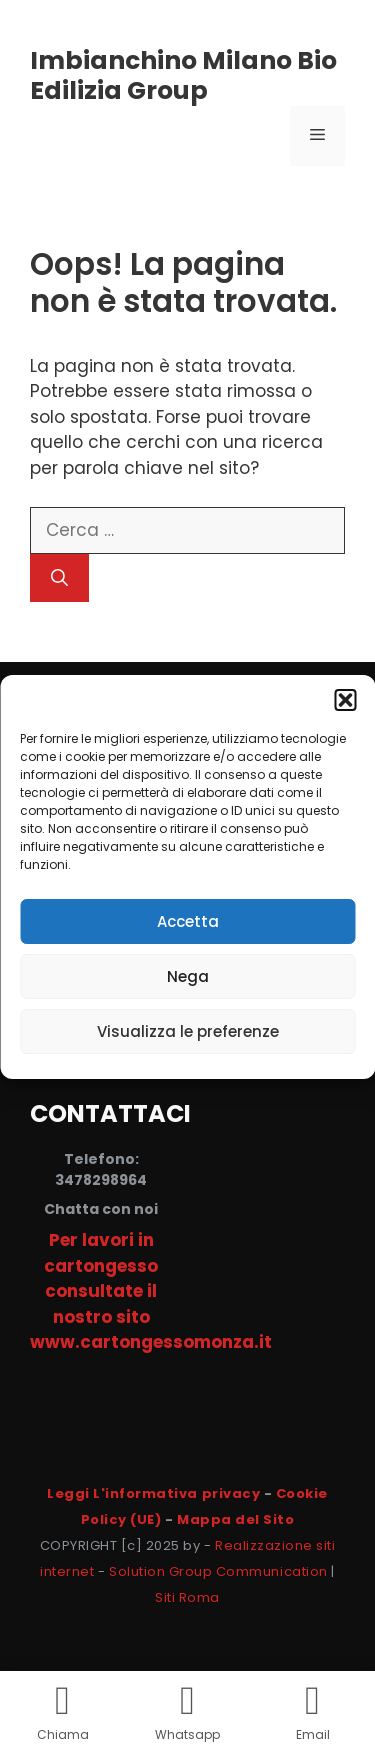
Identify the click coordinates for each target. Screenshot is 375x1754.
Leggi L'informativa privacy (153, 1493)
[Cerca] (59, 578)
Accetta (188, 921)
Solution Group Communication (218, 1571)
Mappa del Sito (235, 1519)
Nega (188, 976)
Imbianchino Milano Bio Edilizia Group (183, 75)
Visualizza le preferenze (188, 1031)
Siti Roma (187, 1597)
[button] (345, 700)
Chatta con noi (101, 1209)
